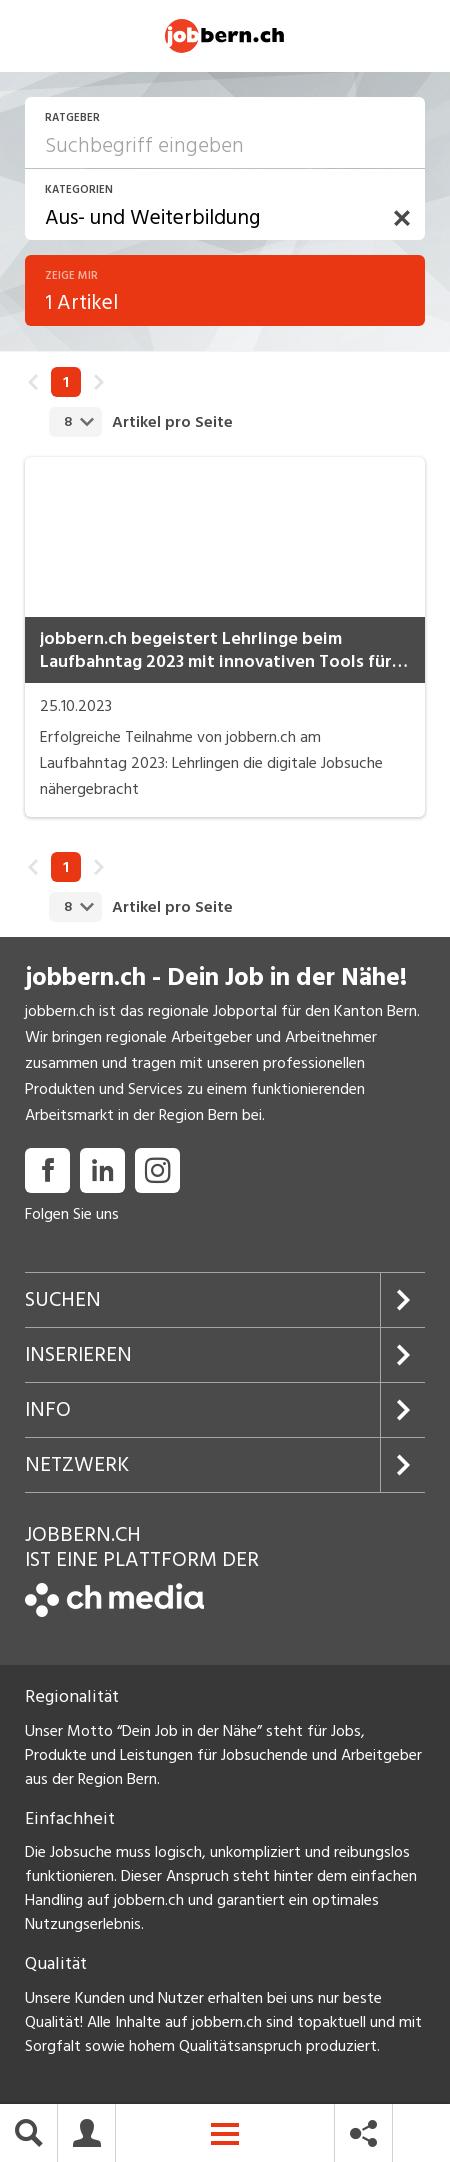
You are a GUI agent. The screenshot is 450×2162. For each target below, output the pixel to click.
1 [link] (66, 390)
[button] (402, 226)
